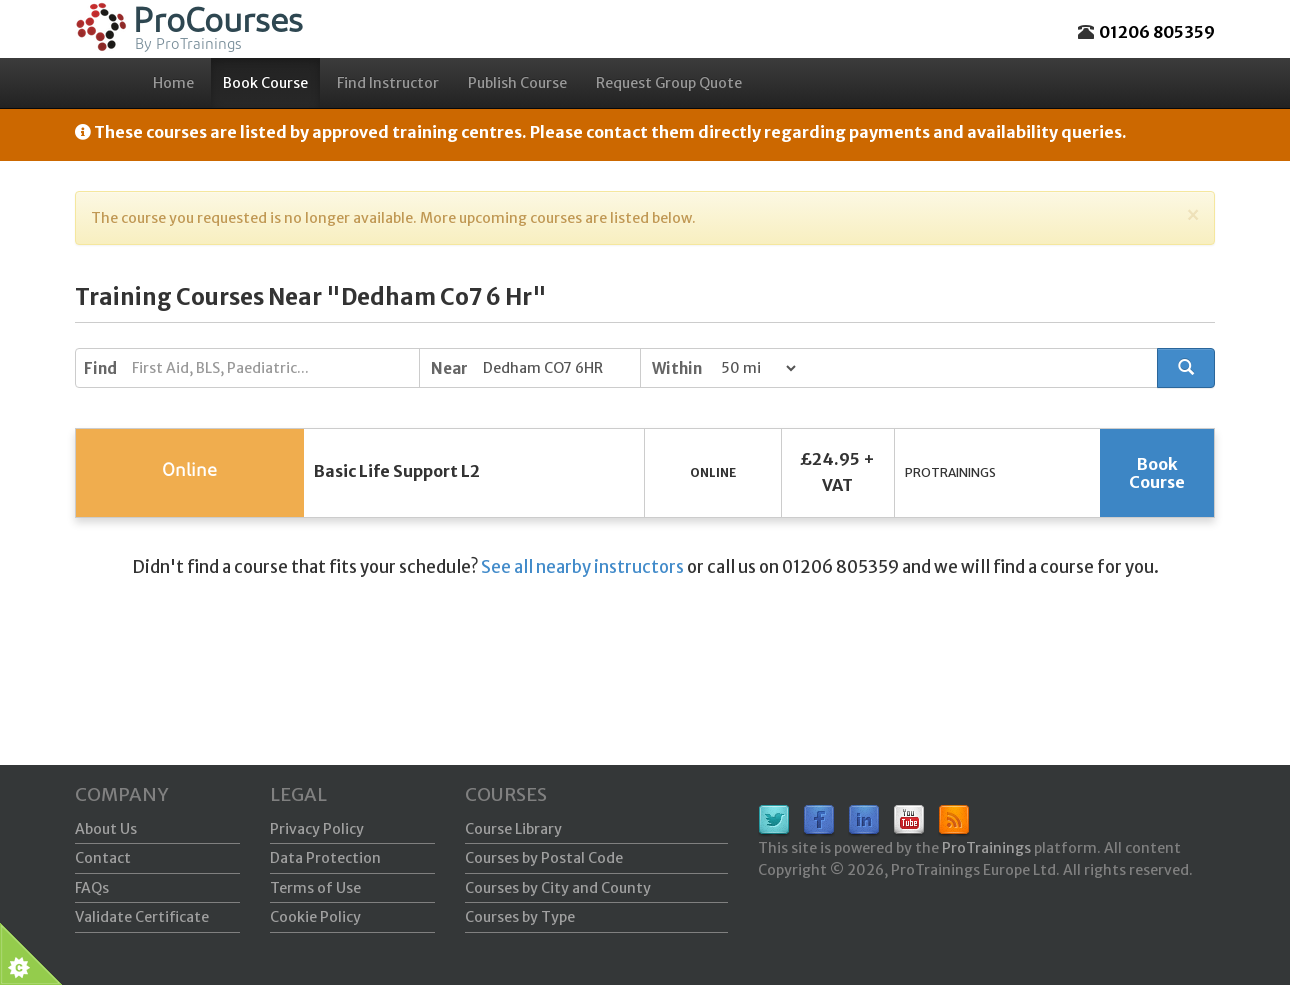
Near (449, 368)
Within (677, 368)
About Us (106, 829)
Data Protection (325, 858)
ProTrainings (986, 848)
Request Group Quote (669, 83)
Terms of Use (315, 888)
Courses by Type (520, 917)
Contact (103, 858)
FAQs (92, 888)
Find (100, 368)
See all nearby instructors (582, 567)
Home (173, 83)
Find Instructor (388, 83)
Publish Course (517, 83)
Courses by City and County (558, 888)
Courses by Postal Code (544, 858)
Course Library (513, 829)
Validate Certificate (142, 917)
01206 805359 (1157, 32)
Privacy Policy (317, 829)
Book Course (265, 83)
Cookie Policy (315, 917)
